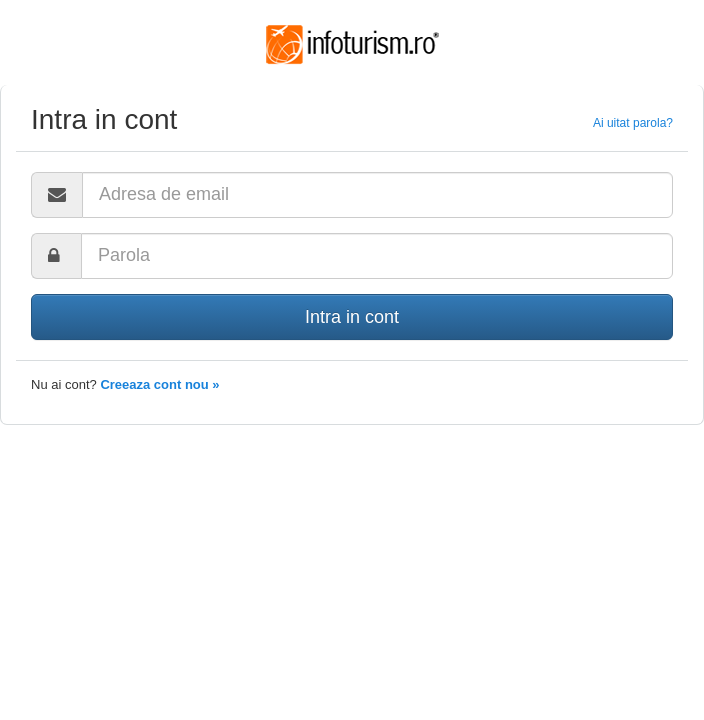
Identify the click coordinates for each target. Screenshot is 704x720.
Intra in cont (352, 317)
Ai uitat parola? (633, 123)
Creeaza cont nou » (159, 384)
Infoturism (352, 45)
